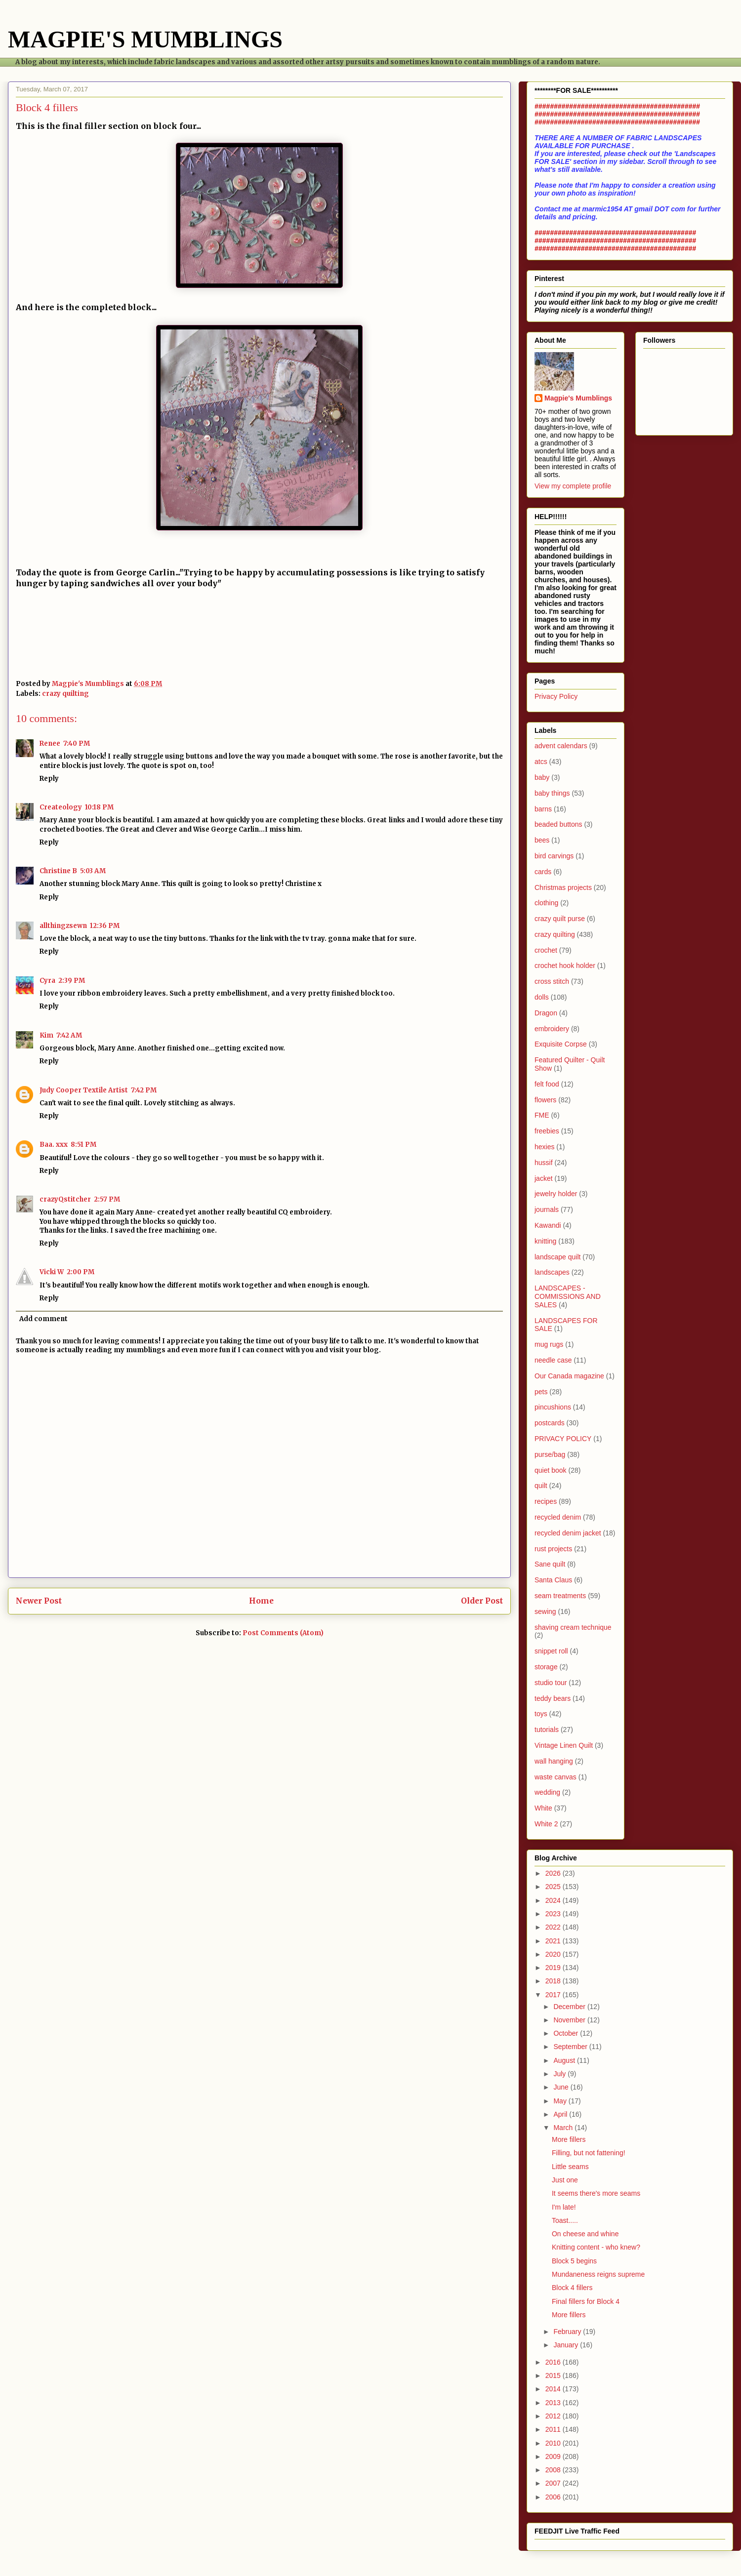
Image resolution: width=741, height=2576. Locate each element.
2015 (554, 2375)
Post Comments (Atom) (283, 1633)
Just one (565, 2180)
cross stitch (552, 981)
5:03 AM (93, 871)
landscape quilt (557, 1257)
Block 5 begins (574, 2261)
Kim (46, 1035)
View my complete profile (573, 486)
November (570, 2020)
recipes (546, 1501)
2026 (554, 1873)
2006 (554, 2497)
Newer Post (39, 1601)
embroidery (552, 1029)
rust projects (553, 1549)
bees (542, 840)
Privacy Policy (556, 696)
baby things (552, 793)
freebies (547, 1131)
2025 (554, 1887)
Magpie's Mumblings (578, 398)
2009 (554, 2456)
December (570, 2007)
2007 (554, 2483)
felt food (547, 1084)
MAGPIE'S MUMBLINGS (145, 39)
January (566, 2345)
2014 (554, 2389)
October (566, 2033)
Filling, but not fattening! (588, 2153)
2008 (554, 2470)
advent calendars (561, 746)
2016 (554, 2362)
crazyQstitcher (65, 1199)
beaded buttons (558, 824)
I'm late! (564, 2207)
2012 (554, 2416)
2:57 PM (107, 1199)
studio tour (551, 1683)
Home (261, 1601)
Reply (49, 778)
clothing (546, 903)
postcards (550, 1423)
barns (543, 809)
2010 (554, 2443)
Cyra (47, 980)
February (568, 2331)
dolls (542, 997)
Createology (61, 807)
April (561, 2114)
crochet (546, 950)
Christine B (58, 871)
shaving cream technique (573, 1627)
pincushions (553, 1407)
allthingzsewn (63, 926)
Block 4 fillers (572, 2288)
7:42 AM (69, 1035)
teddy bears (553, 1698)
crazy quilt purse (560, 919)
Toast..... (565, 2220)
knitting (545, 1241)
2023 (554, 1914)
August (564, 2060)
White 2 (546, 1824)
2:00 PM (80, 1272)
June (561, 2087)
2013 (554, 2403)
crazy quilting (65, 693)
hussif (544, 1163)
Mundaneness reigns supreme (598, 2274)
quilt (541, 1485)
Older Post (482, 1601)
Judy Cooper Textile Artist (84, 1090)
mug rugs (549, 1344)
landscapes (552, 1272)
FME (542, 1115)
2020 (554, 1954)
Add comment (43, 1319)
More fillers (568, 2139)
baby (542, 777)
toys (541, 1714)
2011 (554, 2429)
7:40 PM (76, 743)
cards (543, 872)
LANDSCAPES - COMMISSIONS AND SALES (568, 1296)
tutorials (547, 1729)
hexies (544, 1147)
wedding (547, 1792)
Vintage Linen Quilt (564, 1745)
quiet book (551, 1470)
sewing (545, 1611)
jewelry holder (556, 1194)
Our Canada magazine (569, 1376)
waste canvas (555, 1777)
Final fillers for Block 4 (585, 2301)
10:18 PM (99, 807)
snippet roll (551, 1651)
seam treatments (560, 1596)
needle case (553, 1360)
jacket (544, 1178)
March (564, 2128)
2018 (554, 1981)
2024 (554, 1900)
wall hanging (554, 1761)
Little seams (570, 2167)
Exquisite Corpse (561, 1044)
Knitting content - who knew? (596, 2247)
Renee (50, 743)
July (560, 2074)
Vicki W (52, 1272)
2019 (554, 1968)
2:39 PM (71, 980)
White (543, 1808)
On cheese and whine (585, 2234)
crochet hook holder (565, 965)
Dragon (546, 1013)
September (571, 2047)
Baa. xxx (54, 1144)
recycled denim (558, 1517)
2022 (554, 1927)
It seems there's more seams (596, 2193)
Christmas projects (563, 887)
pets (541, 1392)
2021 (554, 1941)
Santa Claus (553, 1580)
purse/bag (550, 1454)
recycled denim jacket (568, 1533)
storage (546, 1667)
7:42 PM (144, 1090)
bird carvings (554, 856)
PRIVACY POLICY (563, 1439)
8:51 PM (83, 1144)
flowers (545, 1100)
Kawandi (548, 1225)
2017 (554, 1995)
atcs (541, 761)
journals (547, 1209)
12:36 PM (105, 926)
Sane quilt (550, 1564)
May (560, 2101)
